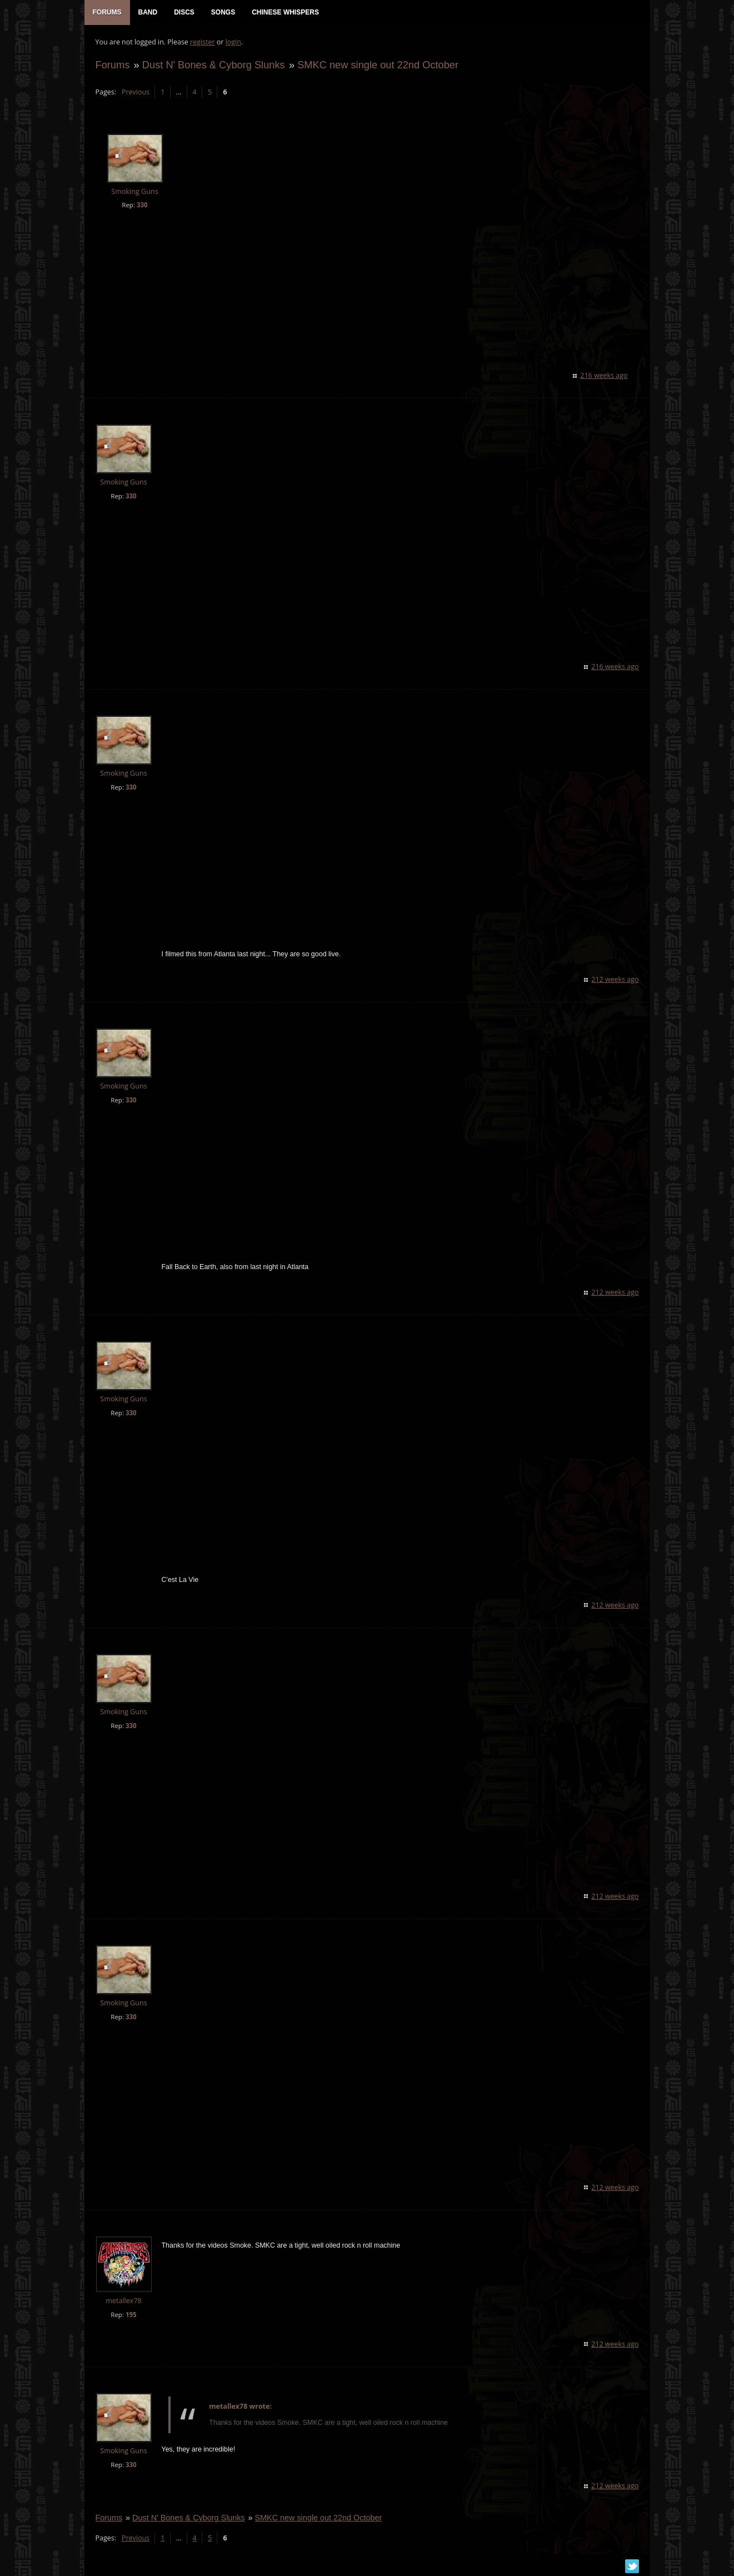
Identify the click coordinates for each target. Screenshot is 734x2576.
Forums (113, 65)
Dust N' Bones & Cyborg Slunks (213, 65)
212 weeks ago (614, 979)
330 (142, 205)
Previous (135, 92)
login (233, 42)
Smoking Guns (134, 191)
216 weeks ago (603, 375)
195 (131, 2314)
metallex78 (124, 2300)
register (202, 42)
